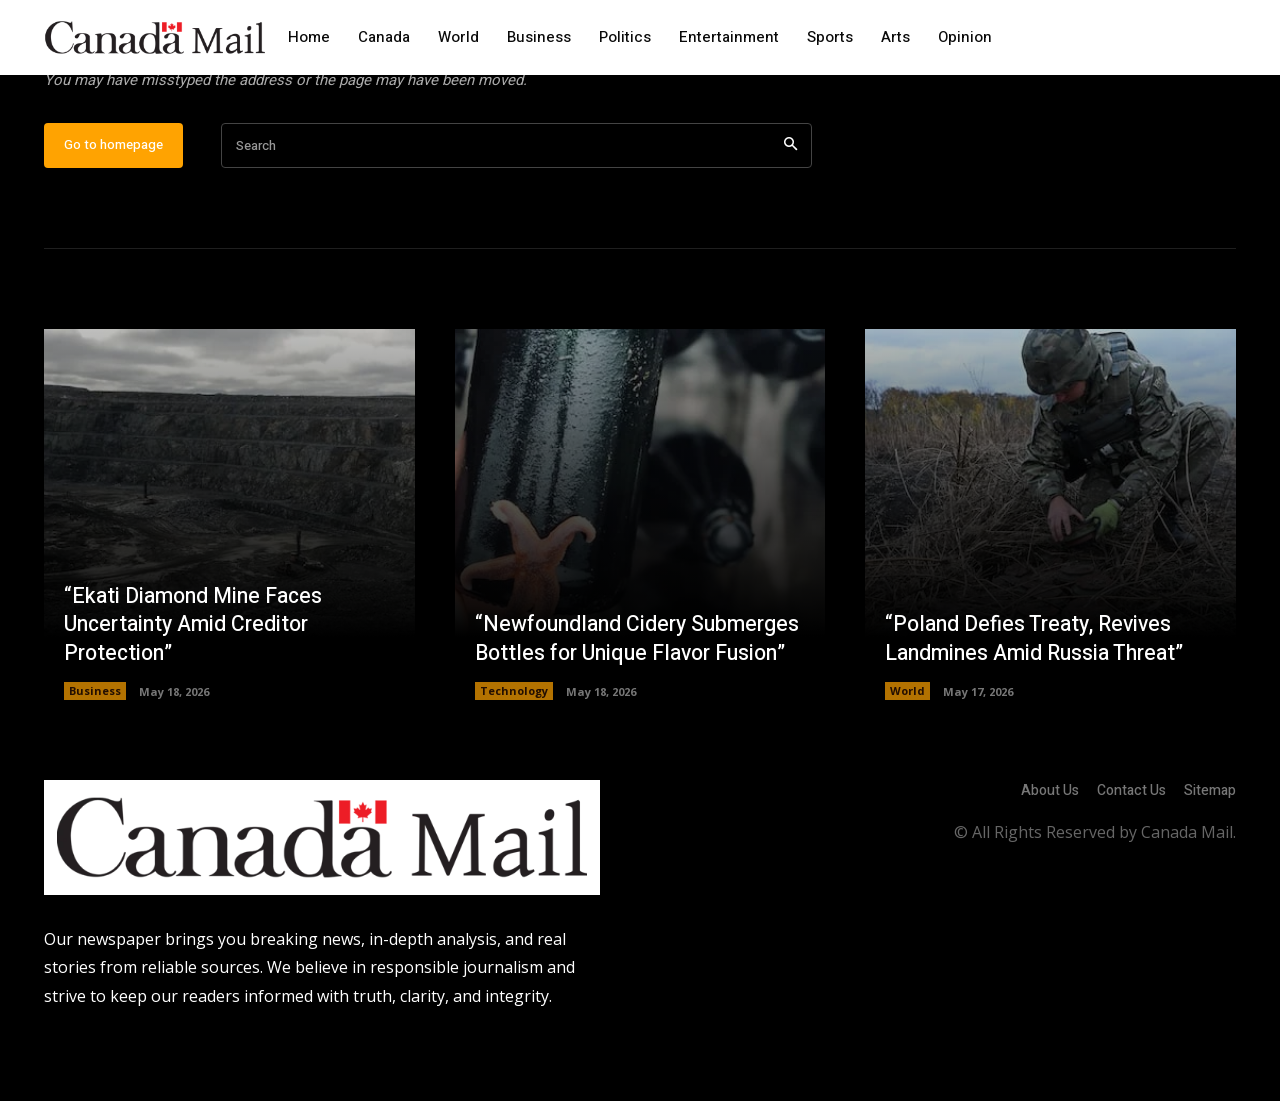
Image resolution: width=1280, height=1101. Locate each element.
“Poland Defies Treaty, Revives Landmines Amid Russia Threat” (1041, 703)
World (907, 755)
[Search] (790, 210)
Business (95, 755)
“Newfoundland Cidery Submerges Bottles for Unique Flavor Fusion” (623, 688)
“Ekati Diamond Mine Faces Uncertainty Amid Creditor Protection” (198, 688)
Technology (514, 755)
